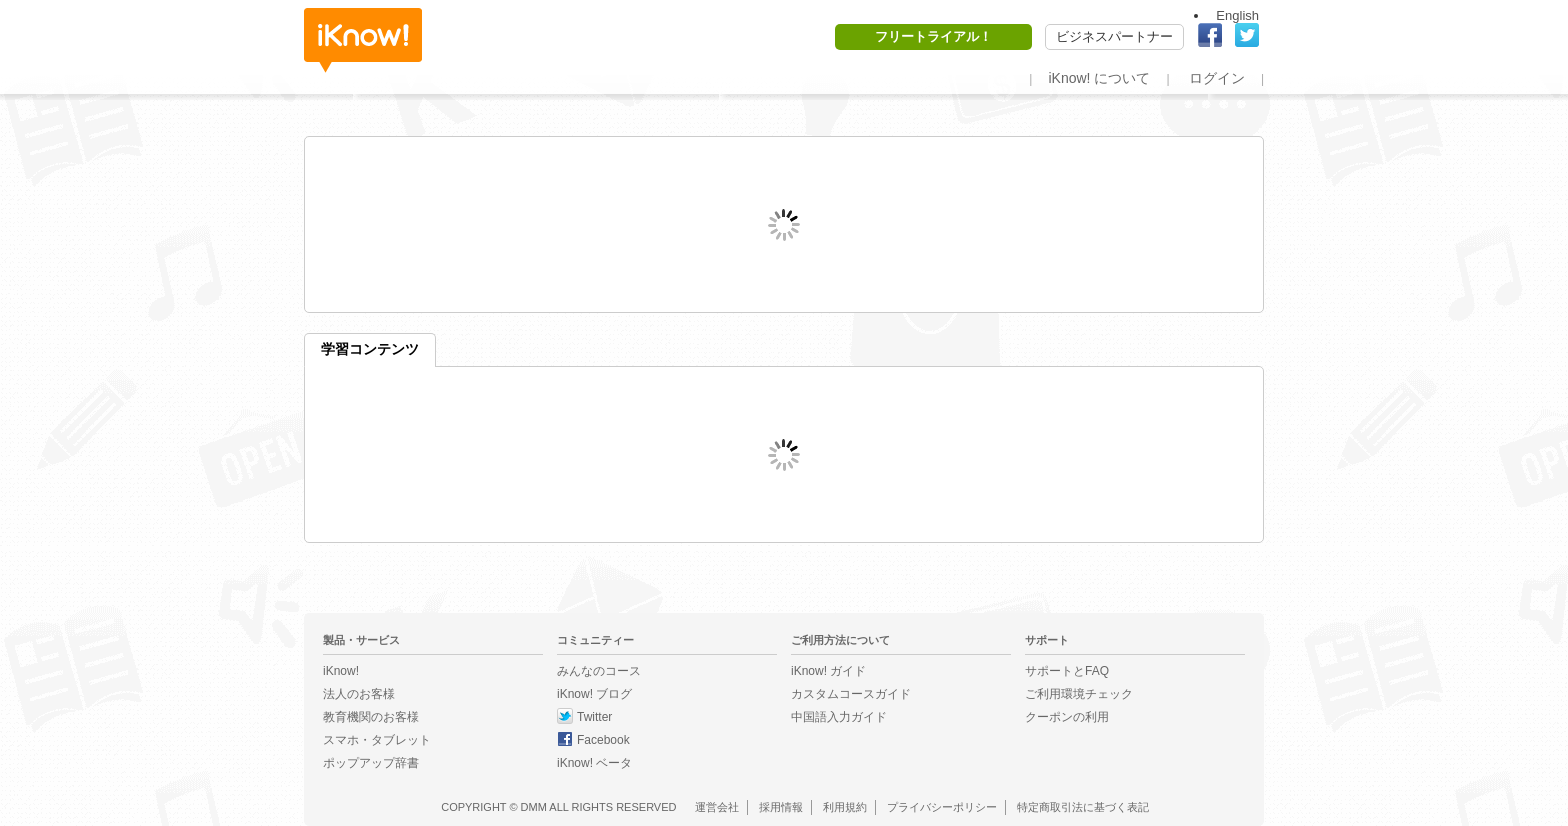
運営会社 (717, 807)
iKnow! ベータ (594, 763)
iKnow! (363, 40)
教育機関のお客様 (371, 717)
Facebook (603, 740)
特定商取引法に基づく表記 (1083, 807)
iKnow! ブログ (594, 694)
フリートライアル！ (933, 36)
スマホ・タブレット (377, 740)
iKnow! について (1099, 78)
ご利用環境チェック (1079, 694)
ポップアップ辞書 (371, 763)
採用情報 (781, 807)
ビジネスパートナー (1114, 36)
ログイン (1217, 78)
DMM (534, 807)
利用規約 (845, 807)
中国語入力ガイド (839, 717)
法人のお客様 (359, 694)
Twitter (594, 717)
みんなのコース (599, 671)
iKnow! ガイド (828, 671)
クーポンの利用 (1067, 717)
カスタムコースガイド (851, 694)
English (1237, 15)
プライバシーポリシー (942, 807)
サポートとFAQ (1067, 671)
